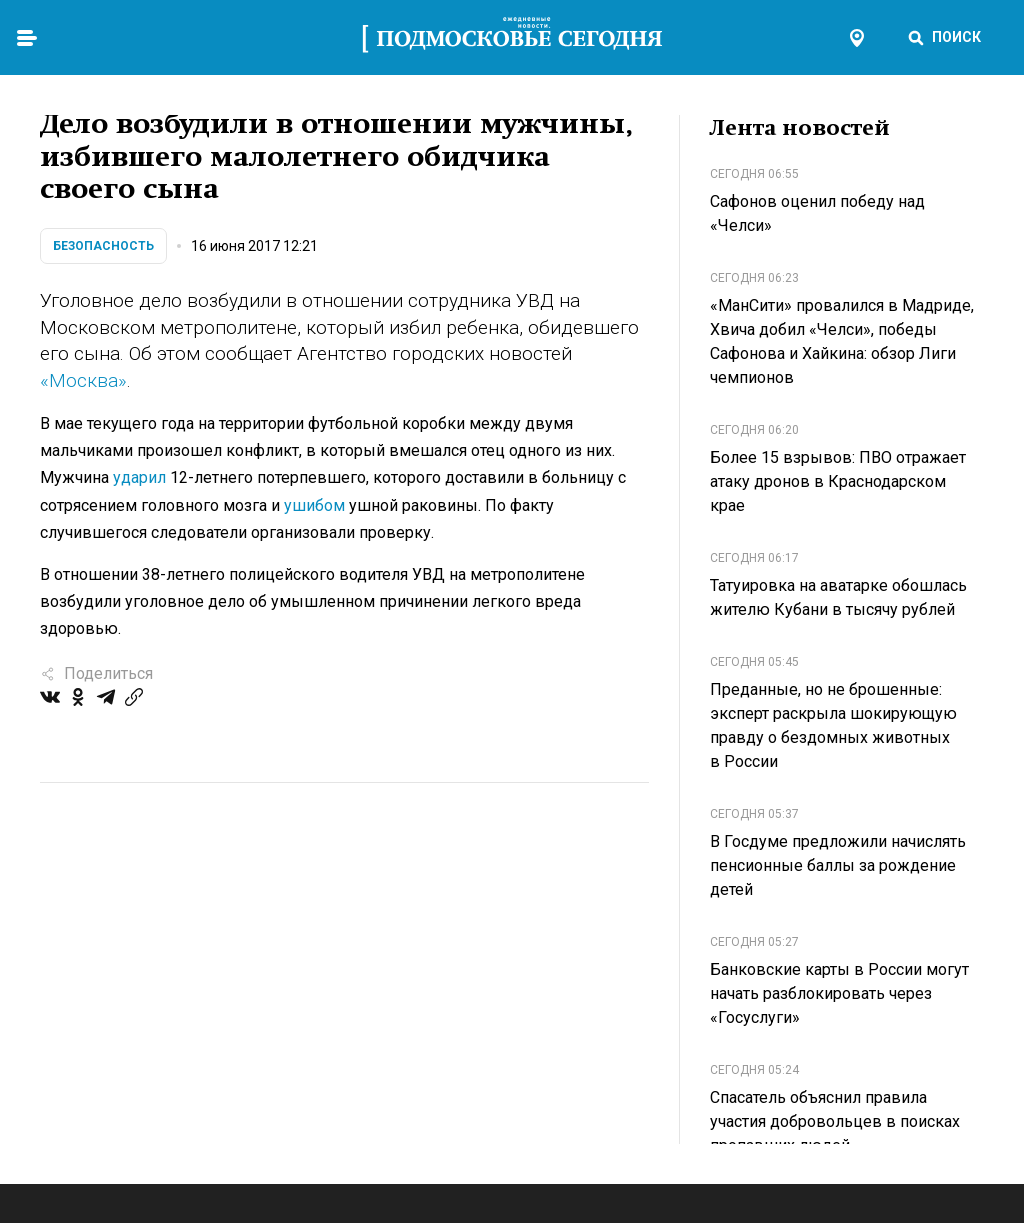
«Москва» (83, 380)
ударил (139, 477)
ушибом (314, 505)
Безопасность (103, 246)
